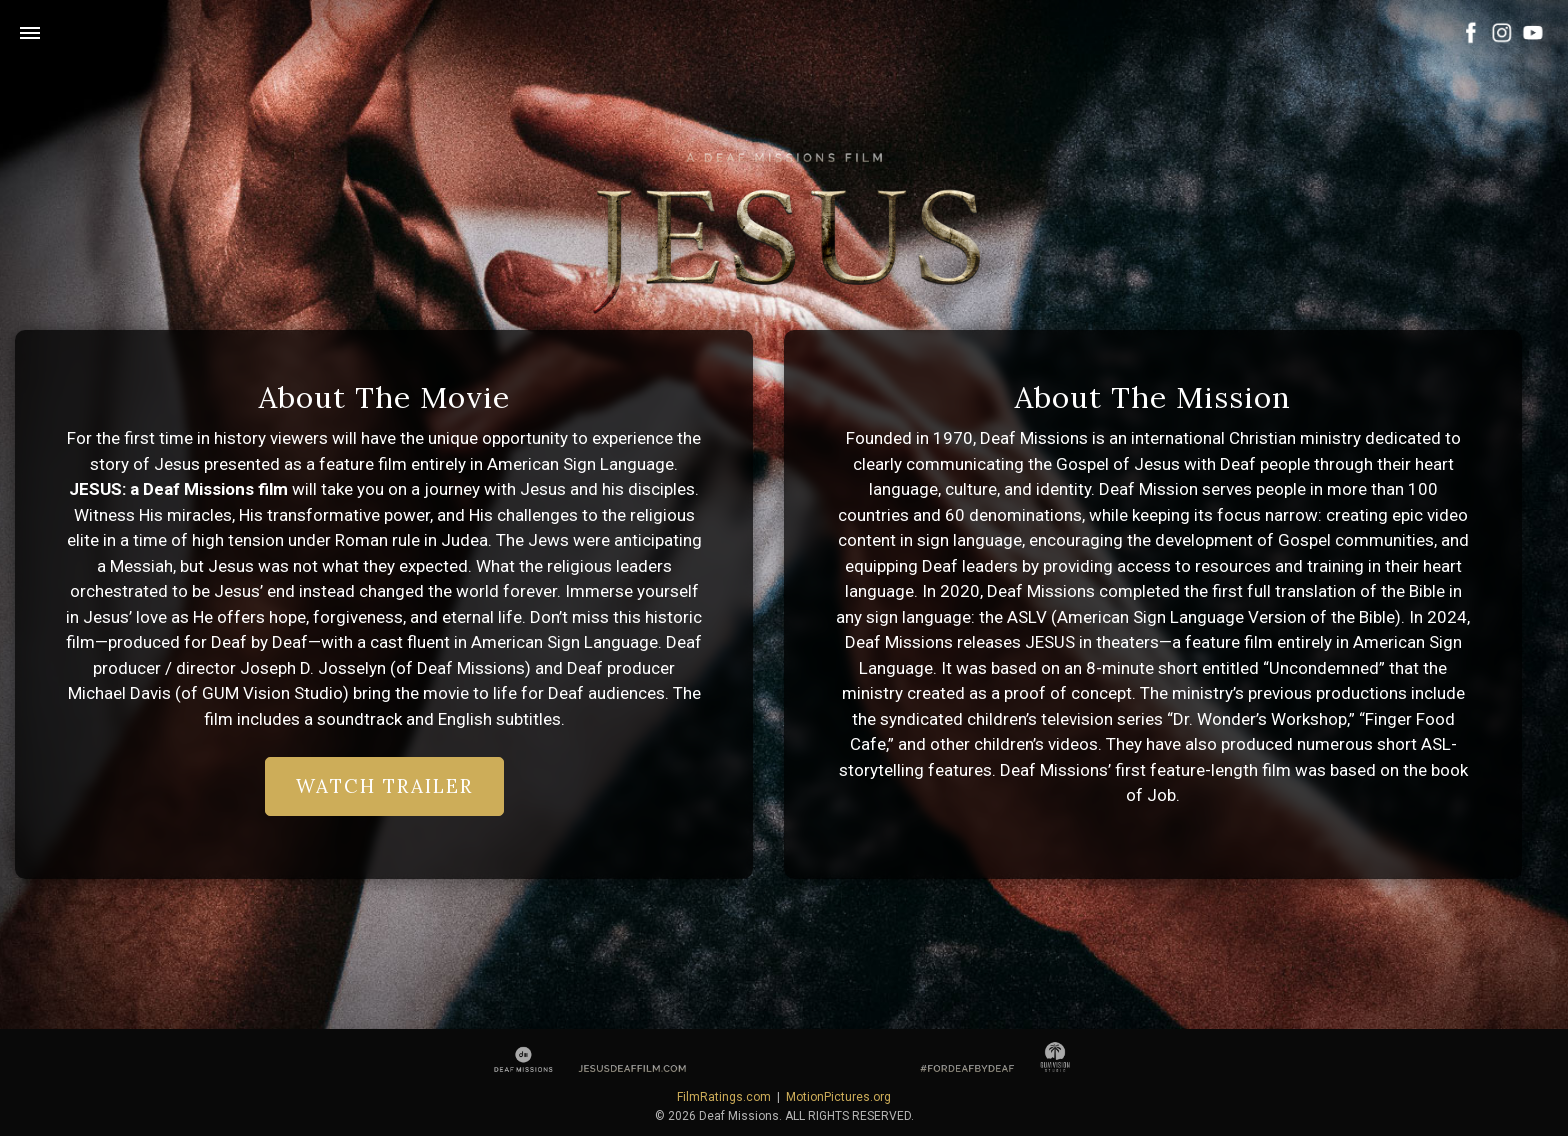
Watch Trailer (384, 786)
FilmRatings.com (724, 1097)
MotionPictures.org (838, 1097)
